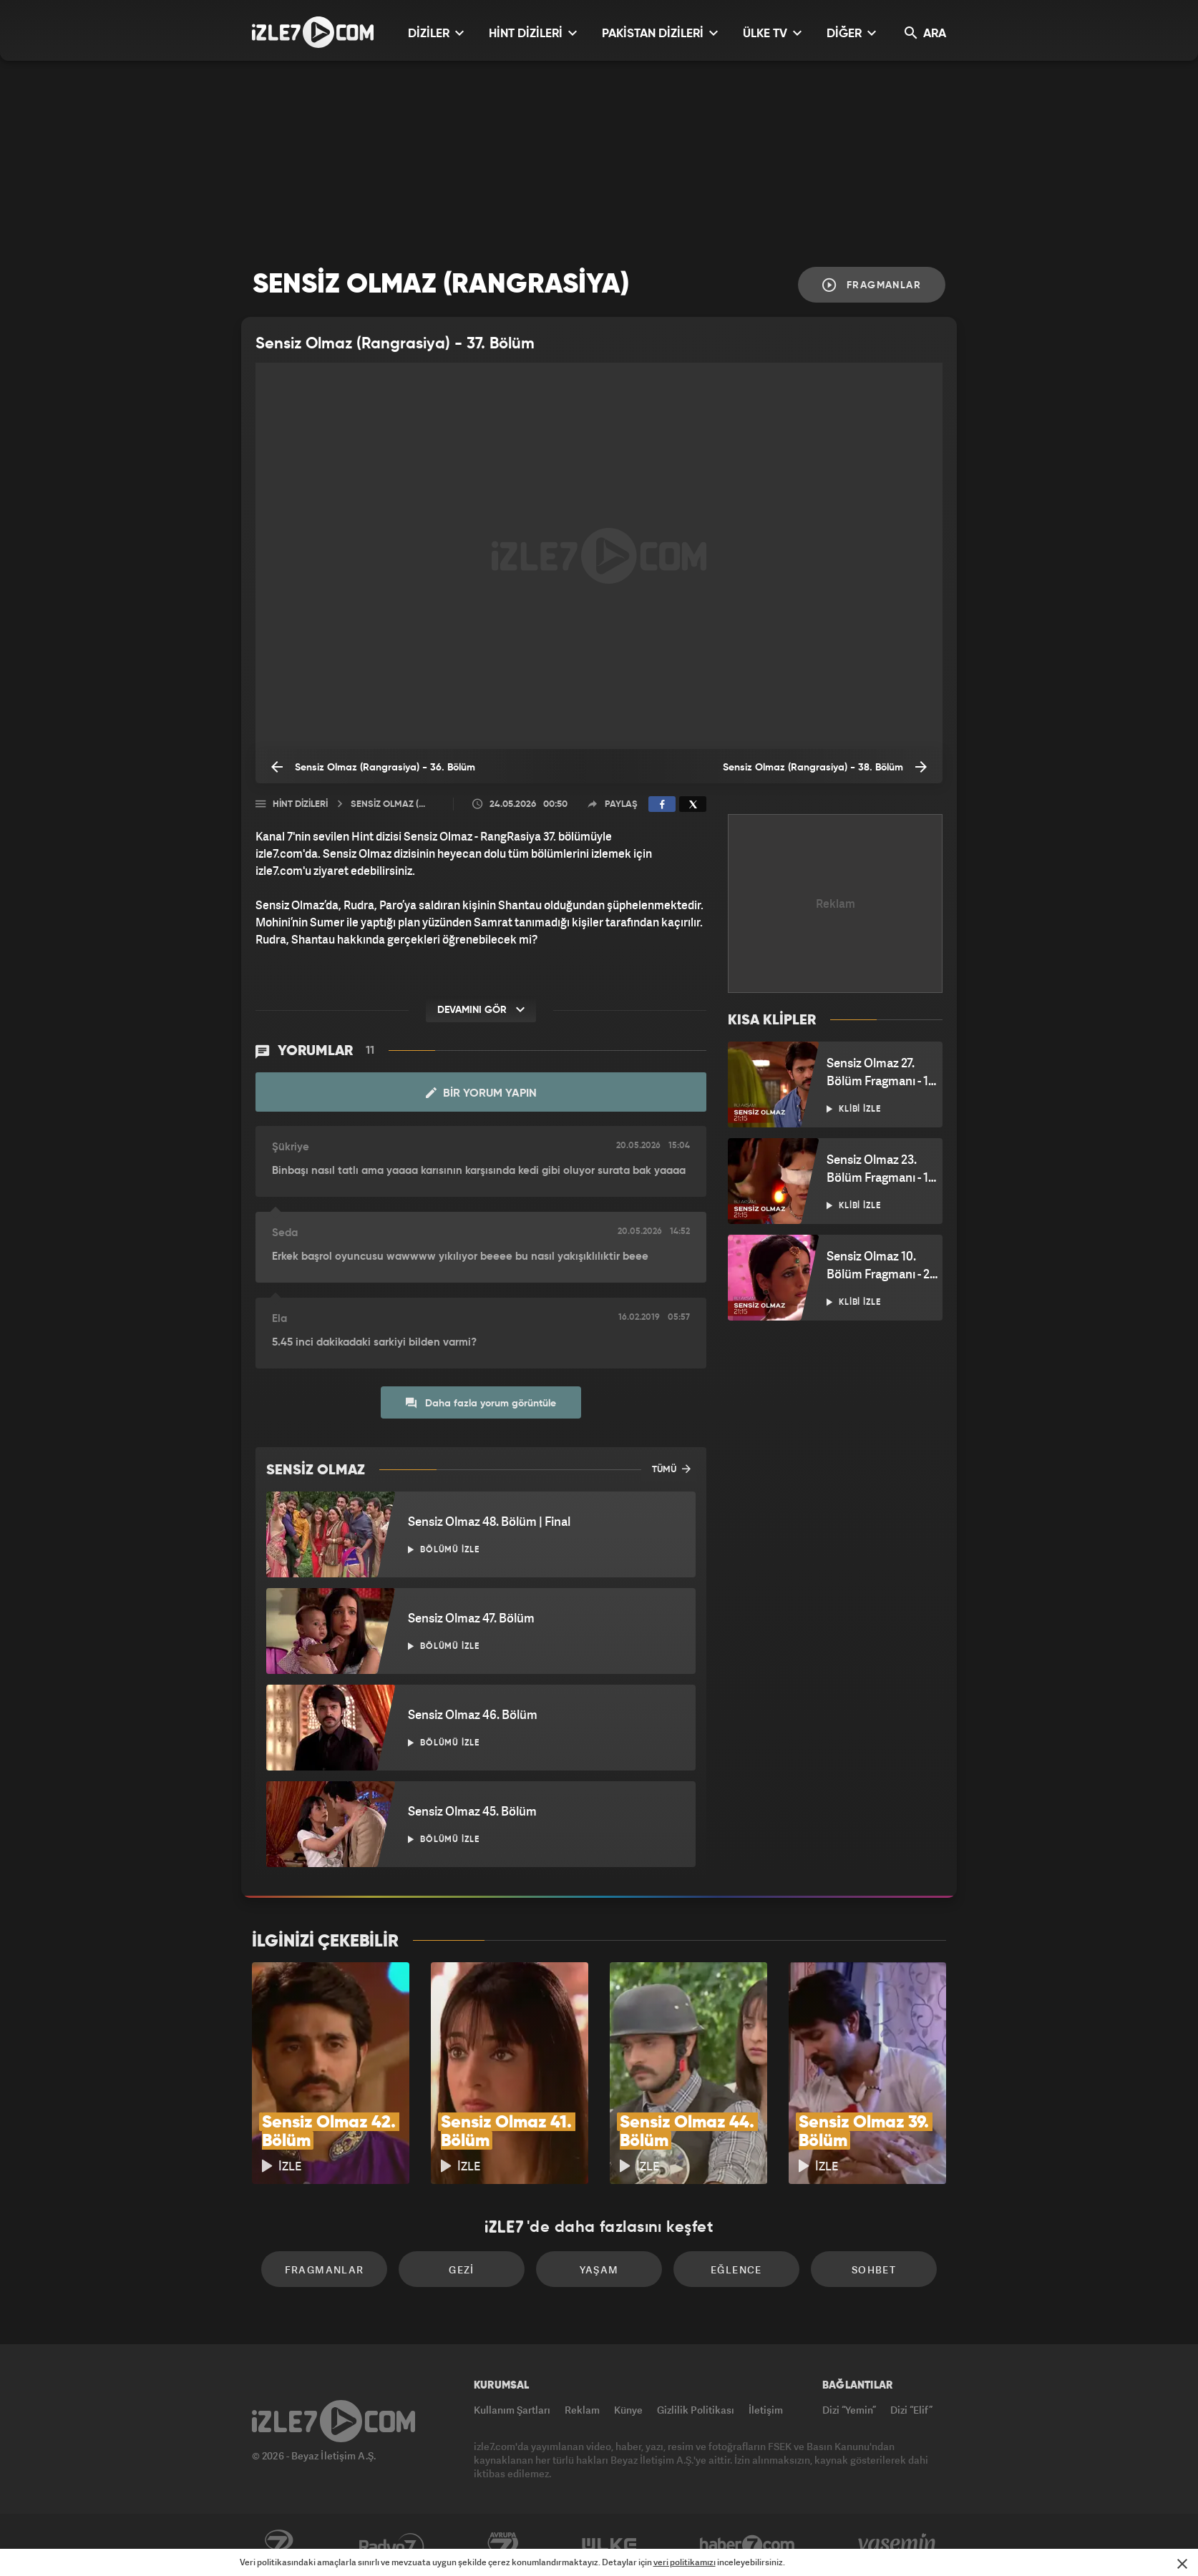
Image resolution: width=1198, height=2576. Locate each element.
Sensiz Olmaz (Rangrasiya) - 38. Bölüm (825, 766)
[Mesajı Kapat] (1182, 2563)
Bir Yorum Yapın (481, 1093)
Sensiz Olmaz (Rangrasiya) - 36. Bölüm (373, 766)
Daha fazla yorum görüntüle (481, 1402)
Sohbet (874, 2269)
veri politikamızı (684, 2562)
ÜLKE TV (772, 33)
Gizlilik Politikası (695, 2409)
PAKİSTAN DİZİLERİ (660, 33)
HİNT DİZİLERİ (533, 33)
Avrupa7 (503, 2545)
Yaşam (599, 2269)
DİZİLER (436, 33)
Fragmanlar (871, 285)
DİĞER (851, 33)
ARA (925, 33)
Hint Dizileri (300, 804)
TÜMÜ (671, 1468)
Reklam (582, 2409)
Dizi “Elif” (911, 2409)
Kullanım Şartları (512, 2409)
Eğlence (736, 2269)
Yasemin (898, 2545)
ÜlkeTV (609, 2545)
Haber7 (747, 2545)
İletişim (766, 2409)
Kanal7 (278, 2545)
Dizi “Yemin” (849, 2409)
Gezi (461, 2269)
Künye (628, 2409)
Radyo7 (391, 2545)
